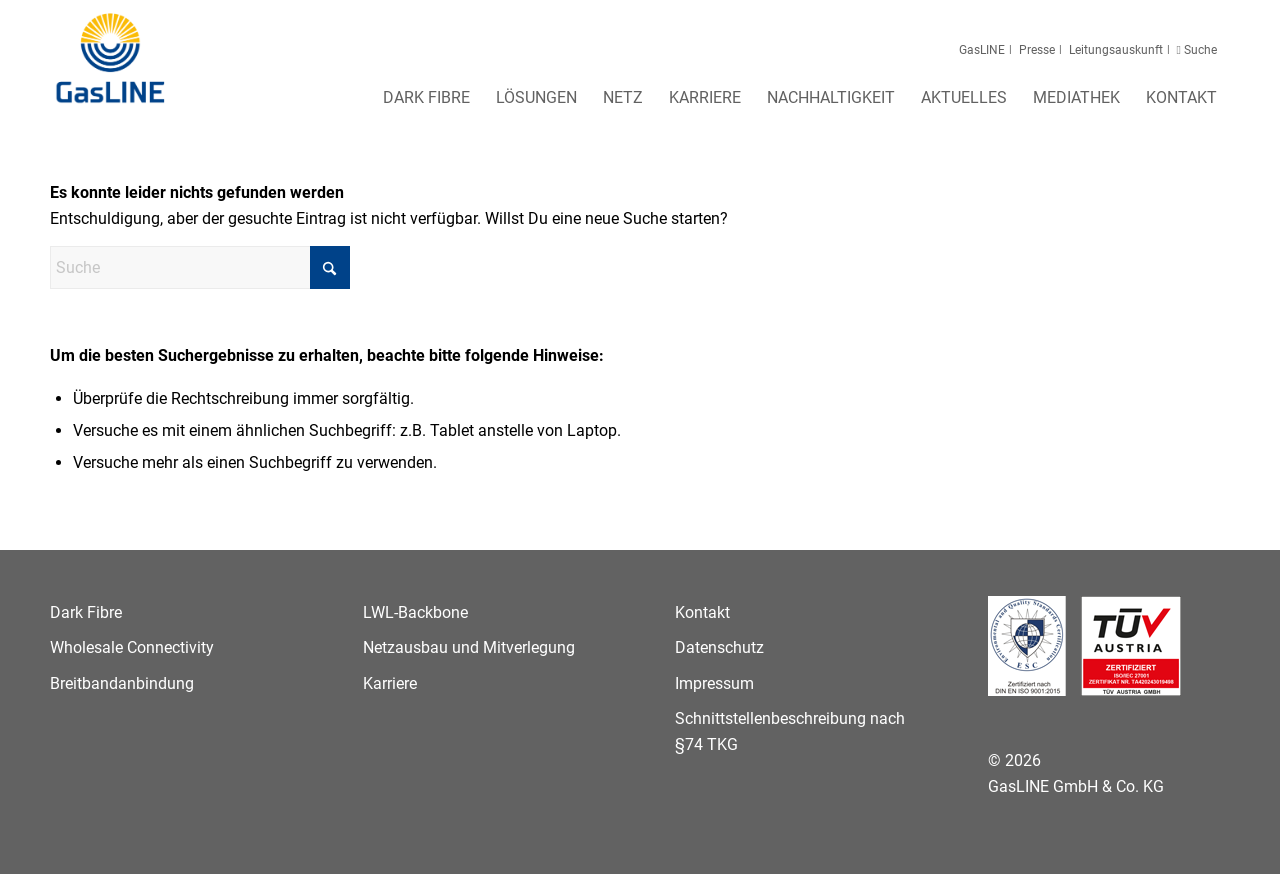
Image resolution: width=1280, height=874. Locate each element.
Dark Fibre (86, 612)
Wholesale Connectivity (132, 647)
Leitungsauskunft (1116, 50)
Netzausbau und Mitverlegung (469, 647)
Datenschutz (719, 647)
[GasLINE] (111, 59)
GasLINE (982, 50)
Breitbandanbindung (122, 683)
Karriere (390, 683)
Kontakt (702, 612)
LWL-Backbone (415, 612)
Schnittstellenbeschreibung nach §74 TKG (790, 731)
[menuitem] (426, 104)
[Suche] (200, 267)
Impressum (714, 683)
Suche (1199, 50)
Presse (1037, 50)
